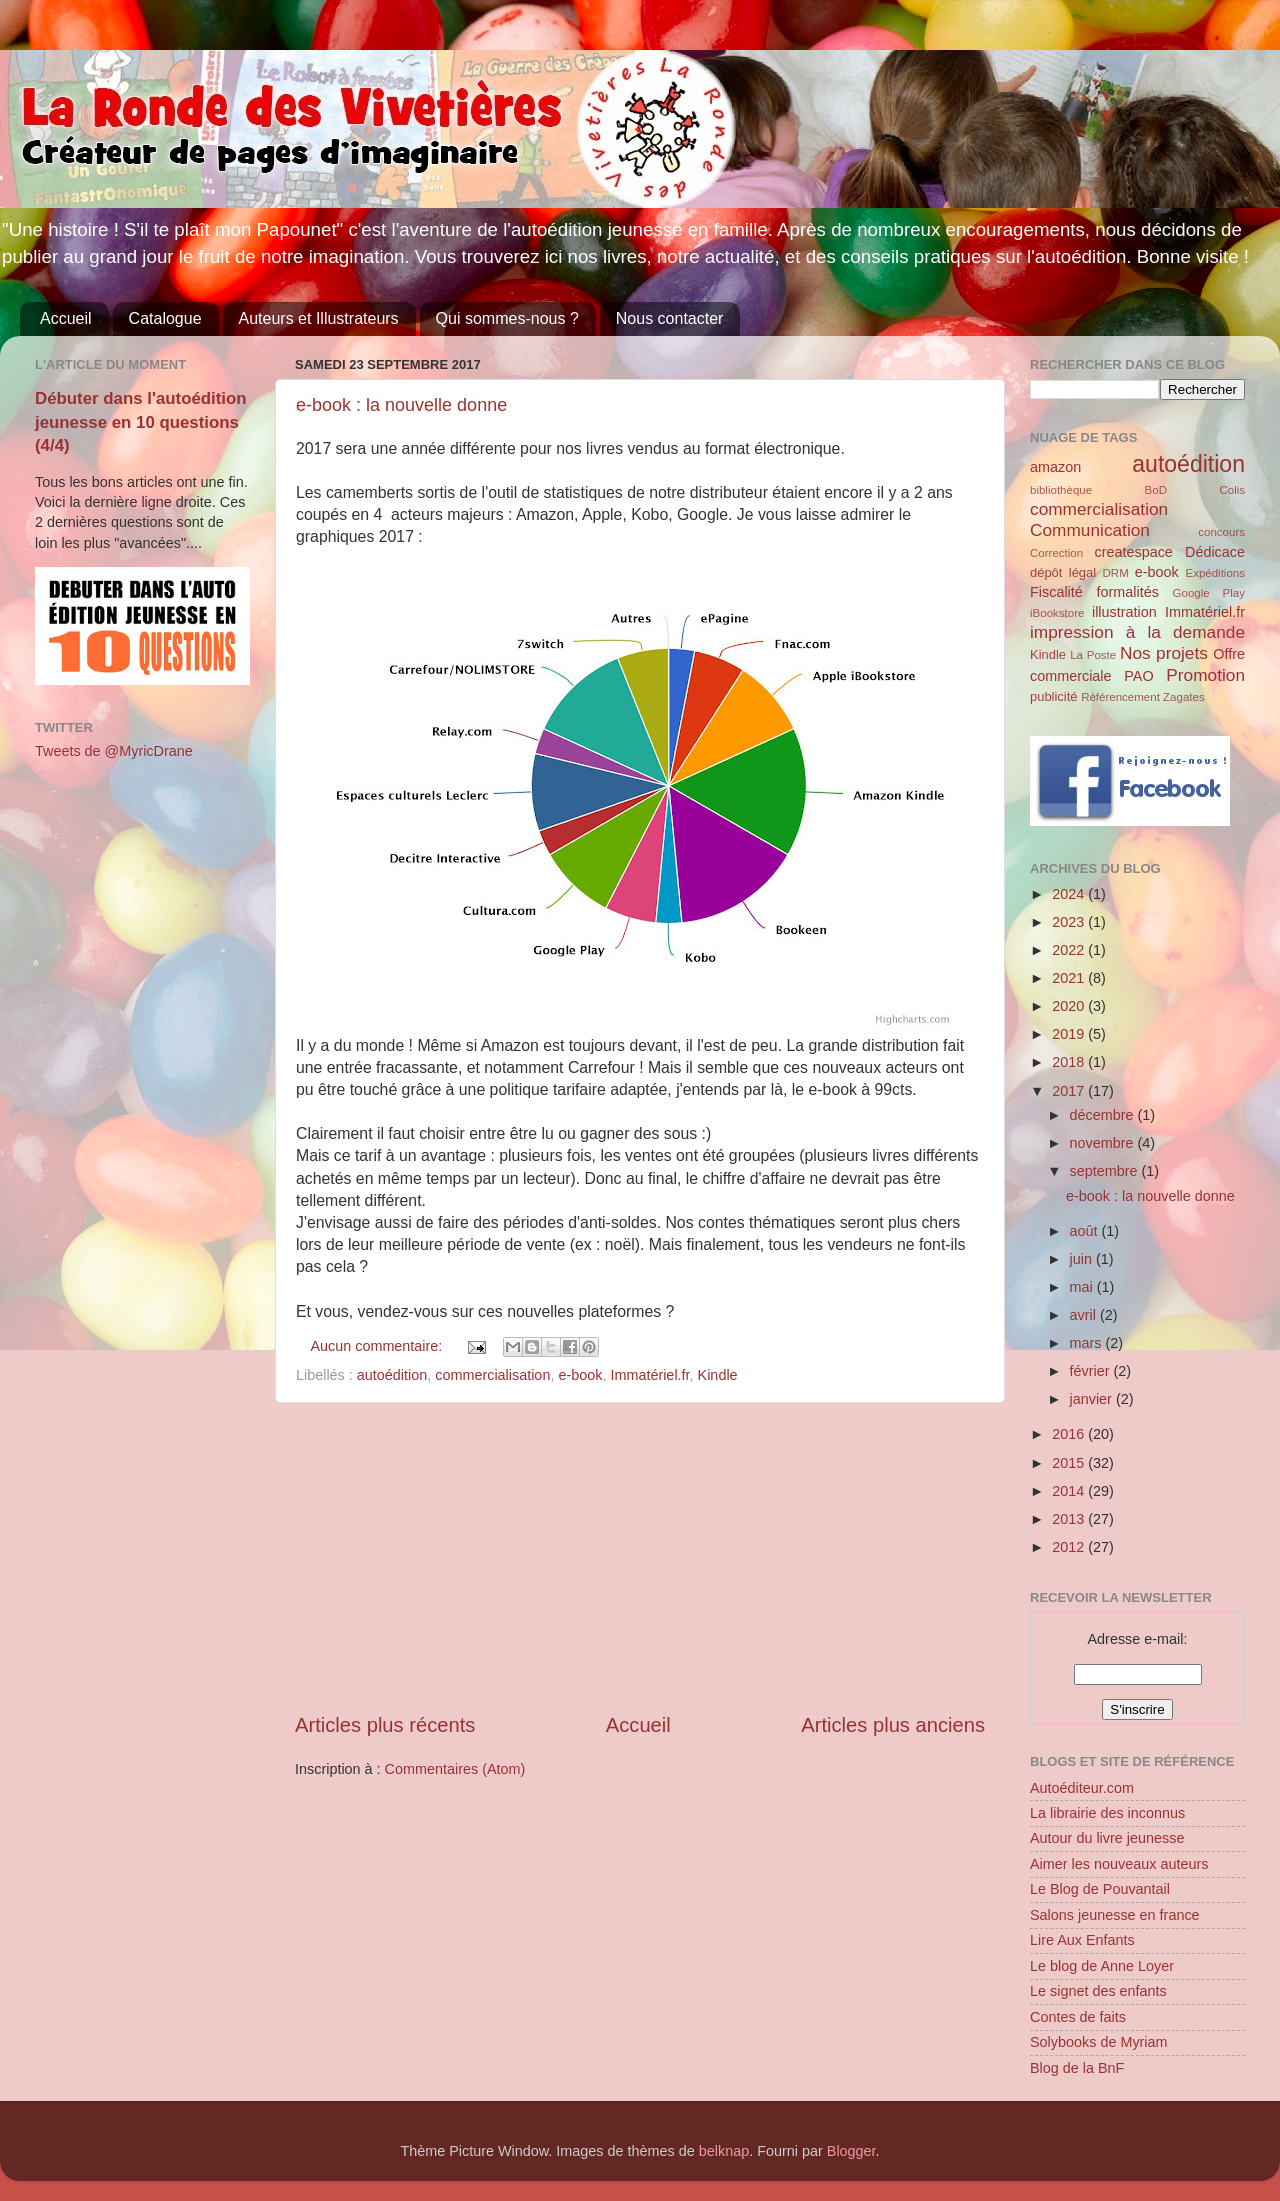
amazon (1055, 467)
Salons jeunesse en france (1115, 1915)
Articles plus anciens (893, 1725)
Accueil (66, 318)
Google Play (1209, 593)
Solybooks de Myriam (1099, 2042)
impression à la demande (1137, 632)
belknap (724, 2151)
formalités (1127, 592)
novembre (1104, 1143)
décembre (1104, 1115)
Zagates (1184, 697)
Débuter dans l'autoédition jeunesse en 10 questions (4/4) (141, 422)
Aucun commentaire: (378, 1346)
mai (1083, 1287)
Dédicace (1215, 552)
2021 (1070, 978)
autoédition (392, 1375)
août (1086, 1231)
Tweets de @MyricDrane (114, 751)
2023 (1070, 922)
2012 (1070, 1547)
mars (1088, 1343)
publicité (1054, 696)
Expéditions (1215, 573)
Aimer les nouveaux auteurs (1119, 1864)
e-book (580, 1375)
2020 (1070, 1006)
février (1092, 1371)
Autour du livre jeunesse (1107, 1838)
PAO (1138, 676)
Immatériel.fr (649, 1375)
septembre (1106, 1171)
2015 (1070, 1463)
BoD (1156, 490)
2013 (1070, 1519)
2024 (1070, 894)
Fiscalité (1056, 592)
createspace (1133, 552)
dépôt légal (1063, 572)
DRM (1116, 573)
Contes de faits (1078, 2017)
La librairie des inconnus (1107, 1813)
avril (1085, 1315)
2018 (1070, 1062)
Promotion (1205, 675)
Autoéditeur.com (1082, 1788)
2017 (1070, 1091)
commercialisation (492, 1375)
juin (1083, 1259)
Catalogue (165, 318)
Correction (1056, 553)
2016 (1070, 1434)
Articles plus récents (385, 1725)
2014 (1070, 1491)
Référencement (1120, 697)
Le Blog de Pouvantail (1100, 1889)
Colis (1232, 490)
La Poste (1093, 655)
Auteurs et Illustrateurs (319, 318)
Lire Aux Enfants (1082, 1940)
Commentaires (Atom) (455, 1769)
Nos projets (1164, 653)
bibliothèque (1061, 490)
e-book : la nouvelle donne (401, 405)
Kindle (718, 1375)
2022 (1070, 950)
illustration (1124, 612)
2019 (1070, 1034)
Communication (1090, 530)
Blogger (851, 2151)
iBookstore (1057, 613)
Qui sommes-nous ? (507, 318)
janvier (1093, 1399)
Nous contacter (670, 318)
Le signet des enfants (1098, 1991)
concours (1221, 532)
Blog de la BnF (1077, 2068)
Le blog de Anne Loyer (1102, 1966)
